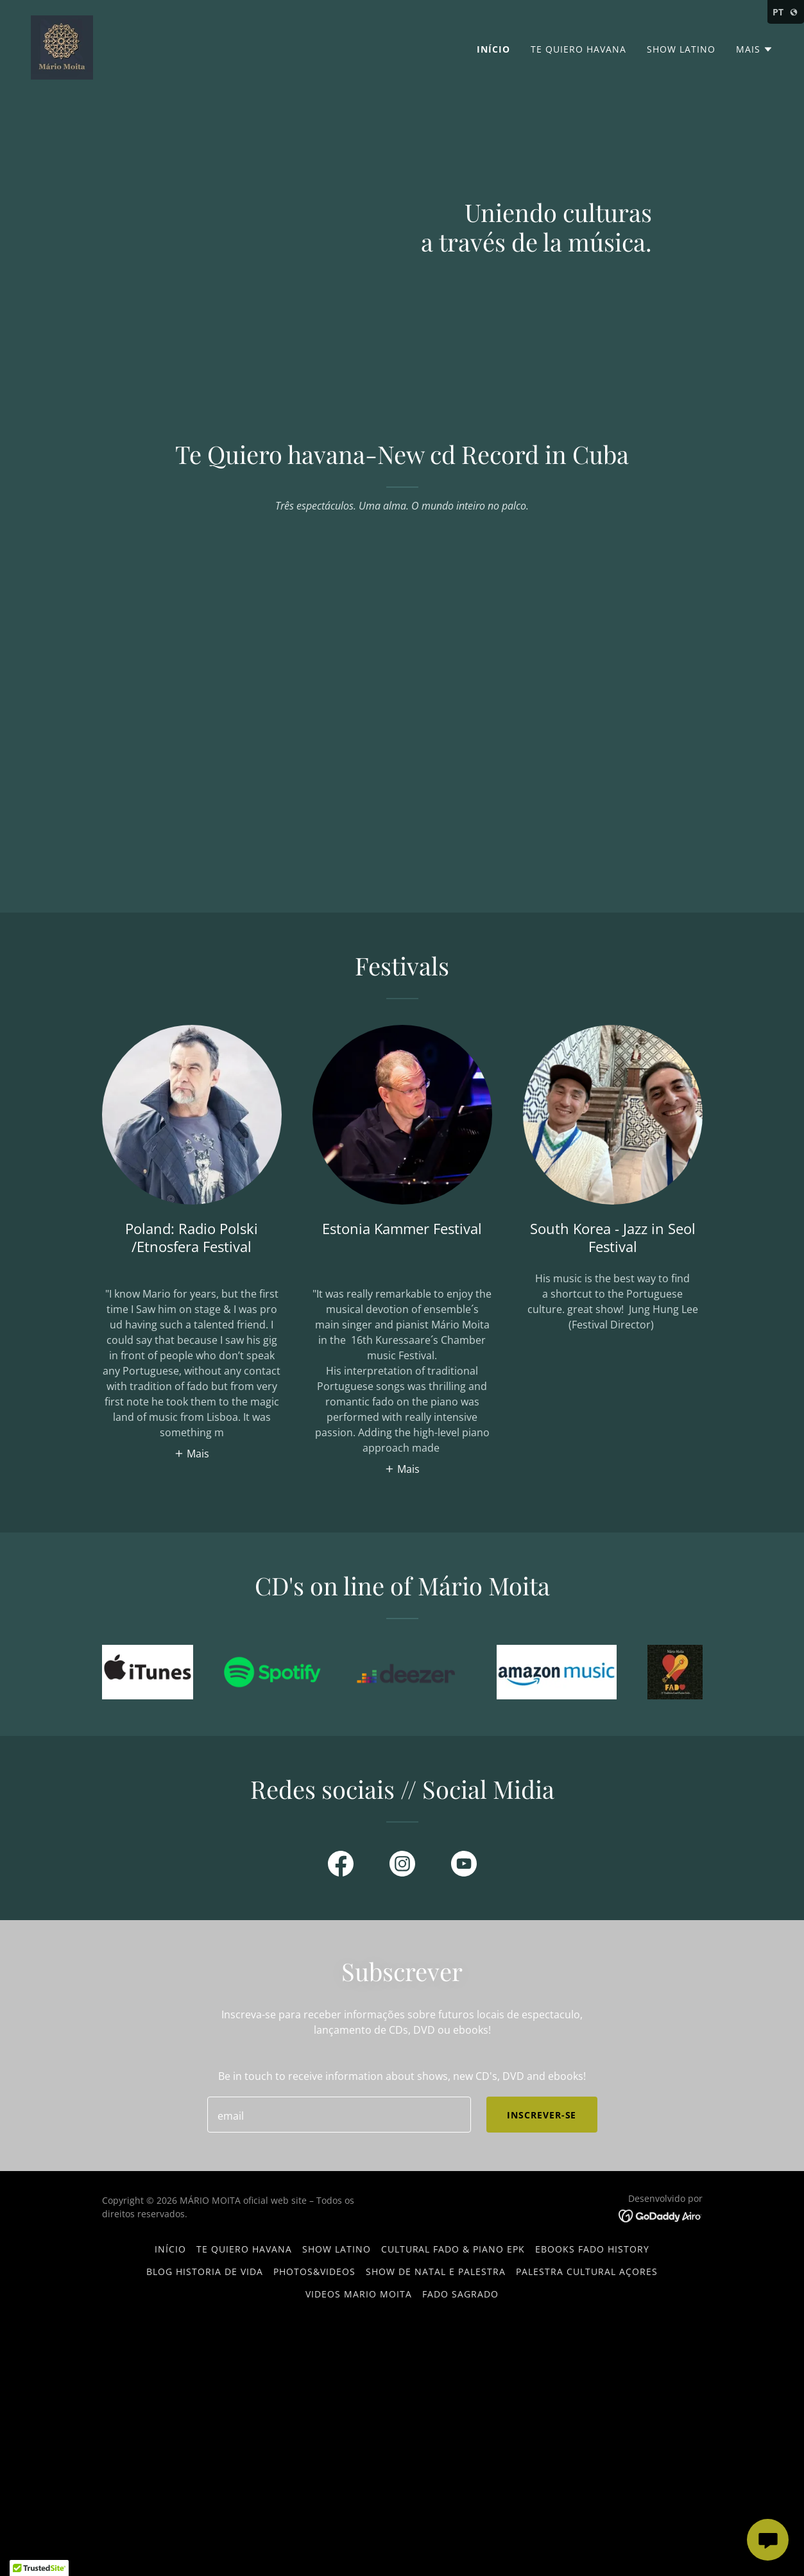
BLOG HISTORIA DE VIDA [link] (204, 2271)
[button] (754, 49)
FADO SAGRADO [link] (460, 2294)
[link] (62, 46)
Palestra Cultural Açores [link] (587, 2271)
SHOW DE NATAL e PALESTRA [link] (436, 2271)
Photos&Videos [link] (314, 2271)
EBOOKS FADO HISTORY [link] (592, 2249)
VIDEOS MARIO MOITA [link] (358, 2294)
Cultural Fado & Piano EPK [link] (453, 2249)
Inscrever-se (542, 2115)
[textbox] (339, 2115)
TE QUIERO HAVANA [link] (578, 49)
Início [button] (170, 2249)
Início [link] (493, 49)
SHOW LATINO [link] (681, 49)
